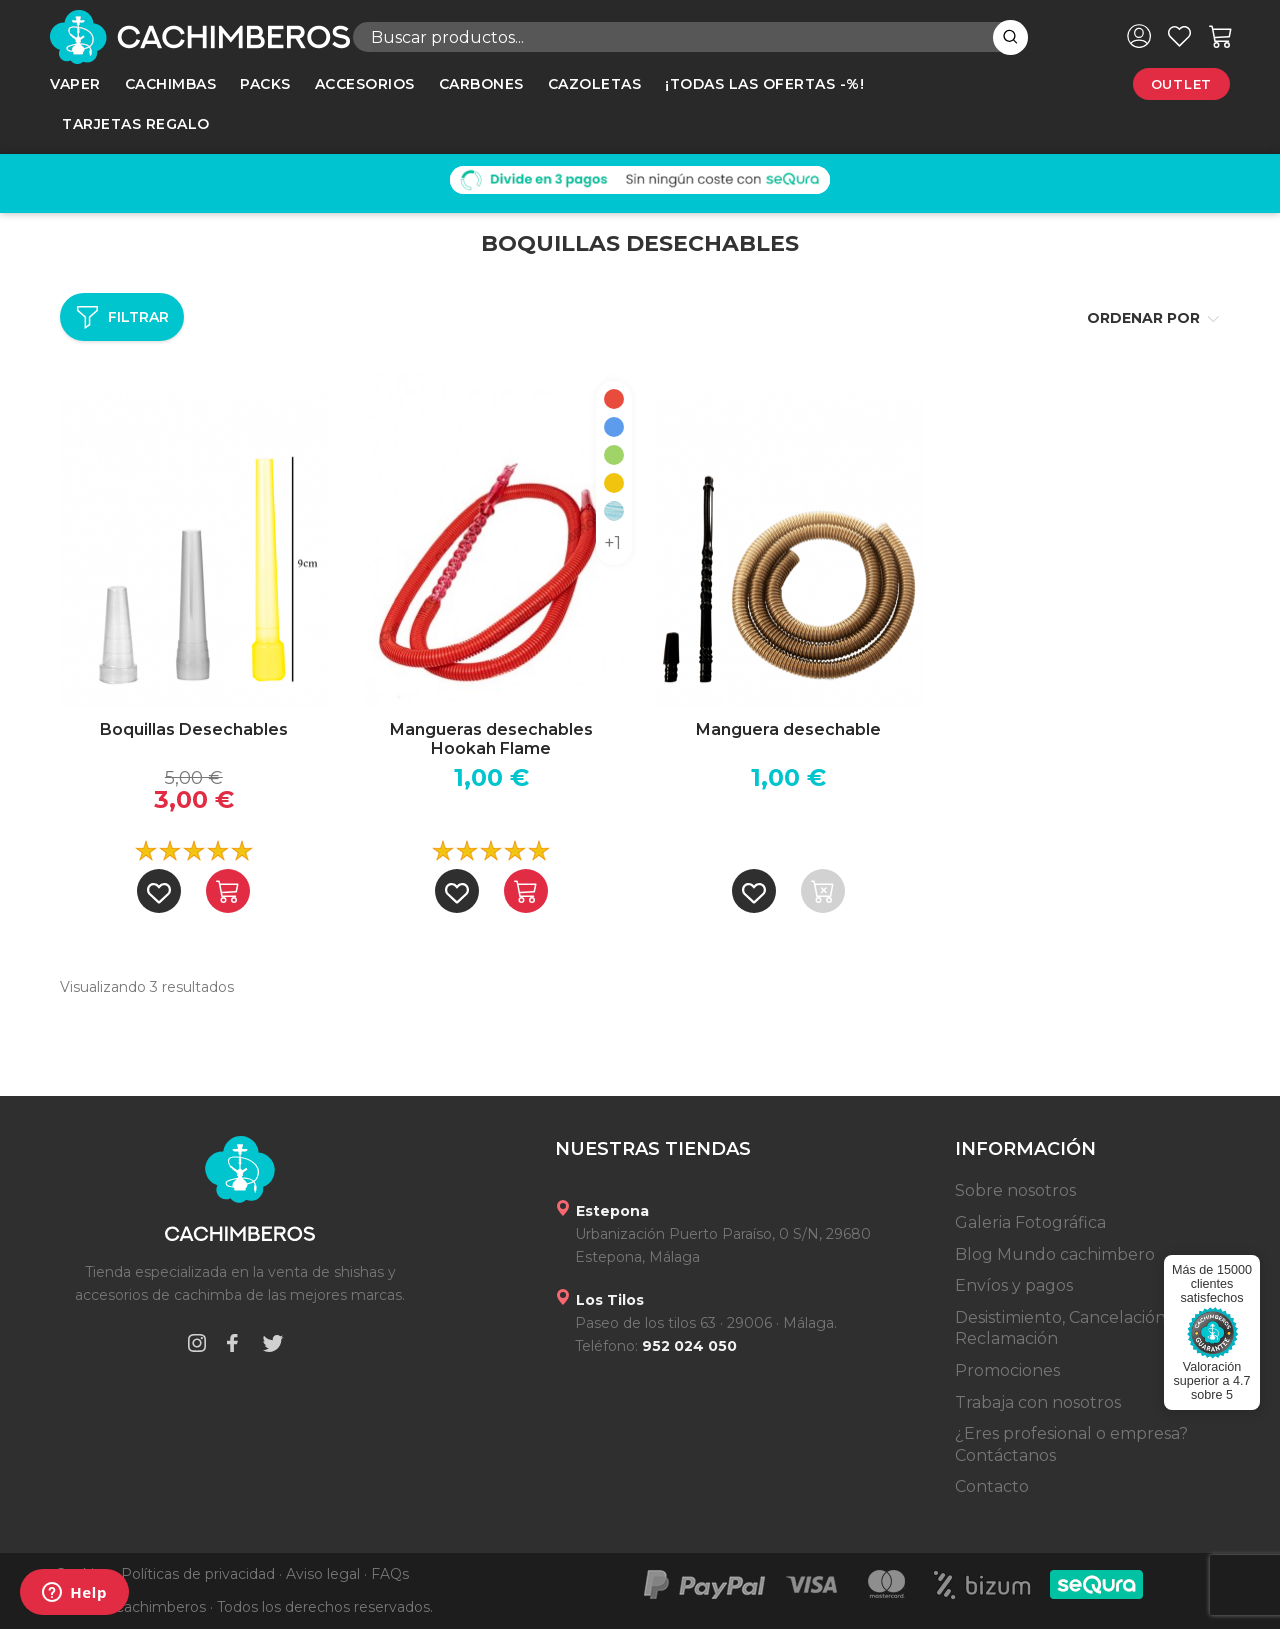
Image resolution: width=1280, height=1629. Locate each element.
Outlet (1181, 84)
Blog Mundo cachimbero (1055, 1254)
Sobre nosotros (1015, 1190)
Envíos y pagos (1014, 1285)
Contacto (992, 1486)
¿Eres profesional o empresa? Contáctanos (1071, 1444)
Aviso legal (323, 1574)
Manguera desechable (788, 729)
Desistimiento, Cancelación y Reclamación (1067, 1328)
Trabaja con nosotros (1038, 1402)
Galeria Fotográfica (1030, 1222)
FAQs (390, 1574)
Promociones (1007, 1370)
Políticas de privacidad (198, 1574)
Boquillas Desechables (194, 729)
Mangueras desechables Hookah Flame (491, 739)
